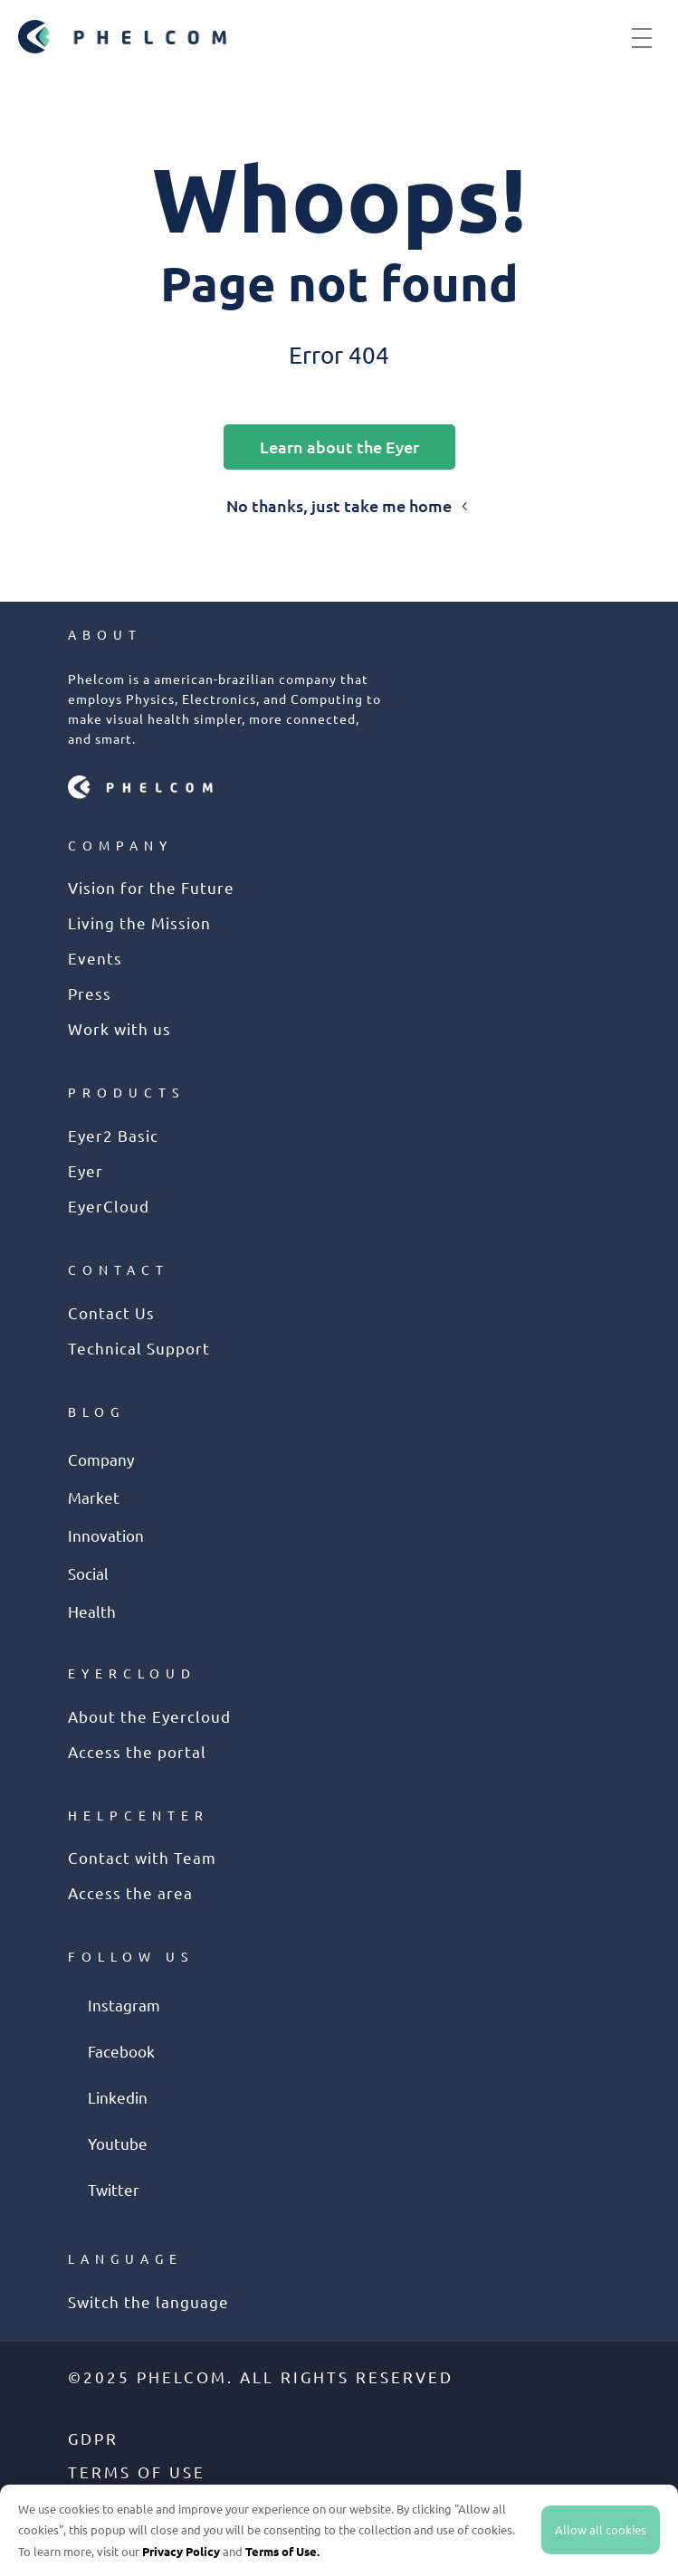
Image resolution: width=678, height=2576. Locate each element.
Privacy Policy (181, 2551)
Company (101, 1459)
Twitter (113, 2189)
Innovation (106, 1535)
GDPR (93, 2438)
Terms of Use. (282, 2551)
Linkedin (118, 2096)
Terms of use (136, 2471)
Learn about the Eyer (339, 446)
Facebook (121, 2050)
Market (93, 1497)
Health (92, 1611)
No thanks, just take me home (339, 505)
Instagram (124, 2004)
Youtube (118, 2143)
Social (88, 1573)
